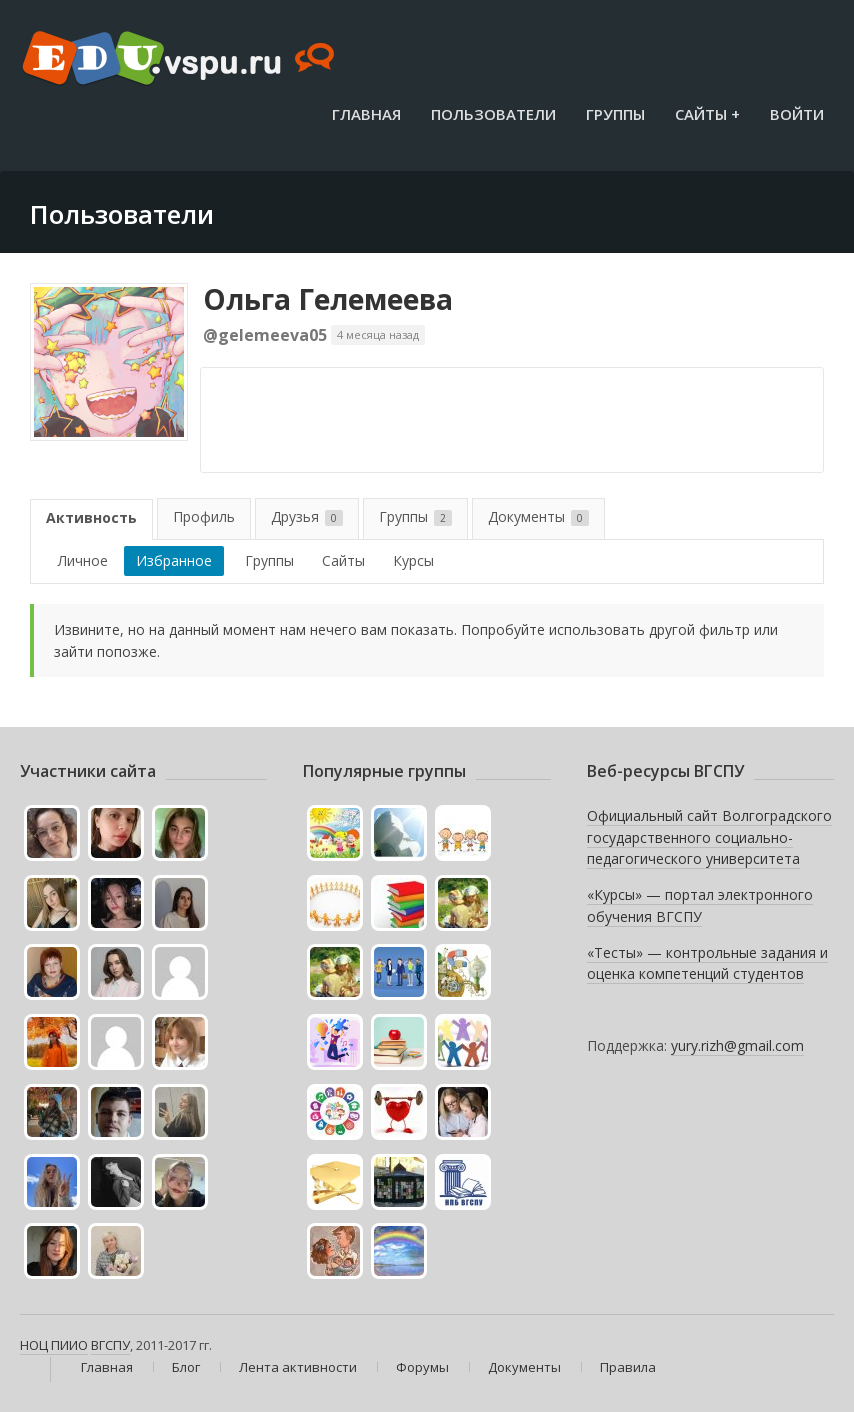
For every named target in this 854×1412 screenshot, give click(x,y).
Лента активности (298, 1367)
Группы (615, 114)
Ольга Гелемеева (328, 299)
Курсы (413, 560)
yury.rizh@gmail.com (737, 1045)
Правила (628, 1367)
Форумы (422, 1367)
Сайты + (707, 114)
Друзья (307, 516)
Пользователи (493, 114)
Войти (797, 114)
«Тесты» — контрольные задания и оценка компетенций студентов (707, 963)
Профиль (204, 516)
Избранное (174, 560)
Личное (83, 560)
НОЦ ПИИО (54, 1345)
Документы (538, 516)
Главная (366, 114)
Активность (91, 517)
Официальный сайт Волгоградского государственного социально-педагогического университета (709, 837)
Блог (186, 1367)
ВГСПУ (110, 1345)
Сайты (343, 560)
